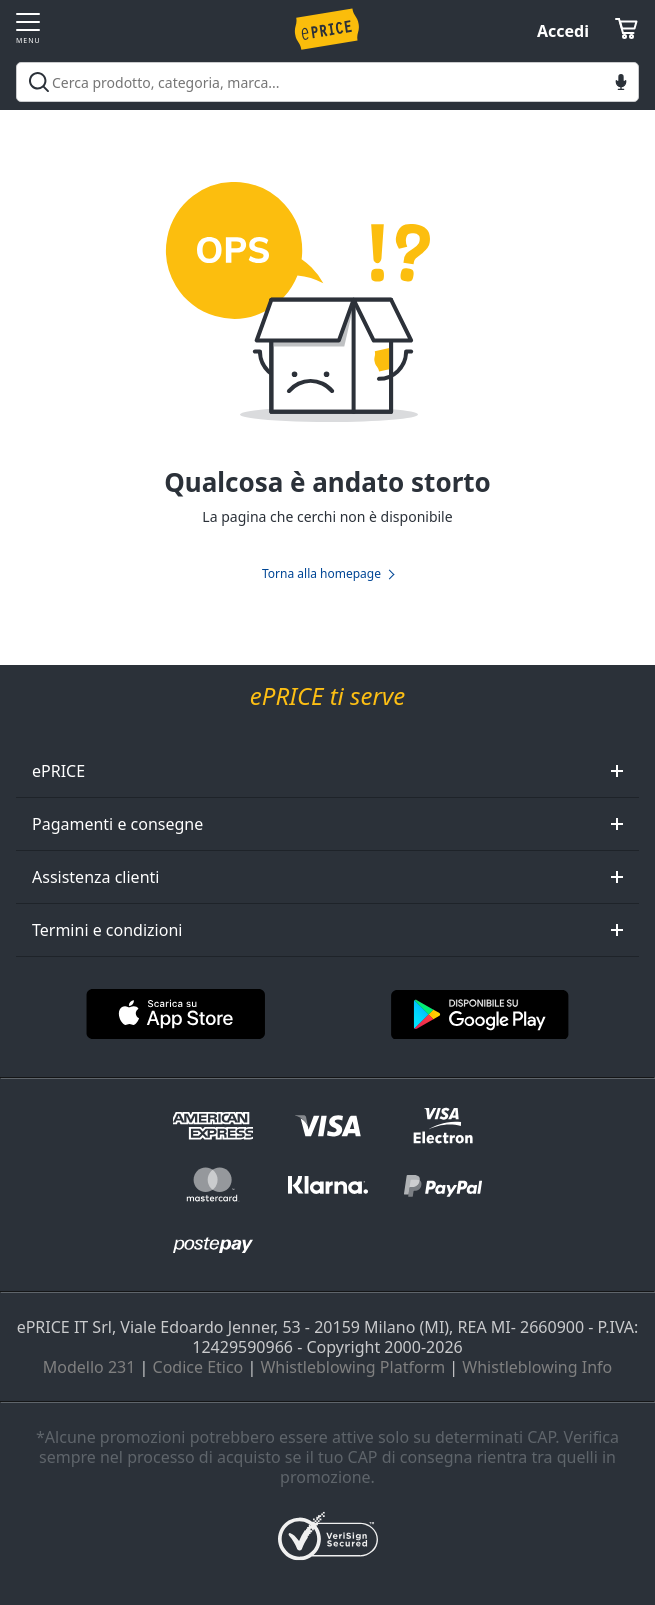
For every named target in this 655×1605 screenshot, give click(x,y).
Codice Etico (198, 1367)
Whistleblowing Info (537, 1367)
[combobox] (327, 82)
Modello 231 (89, 1367)
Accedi (563, 31)
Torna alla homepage (321, 574)
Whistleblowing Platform (352, 1367)
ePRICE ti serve (327, 696)
